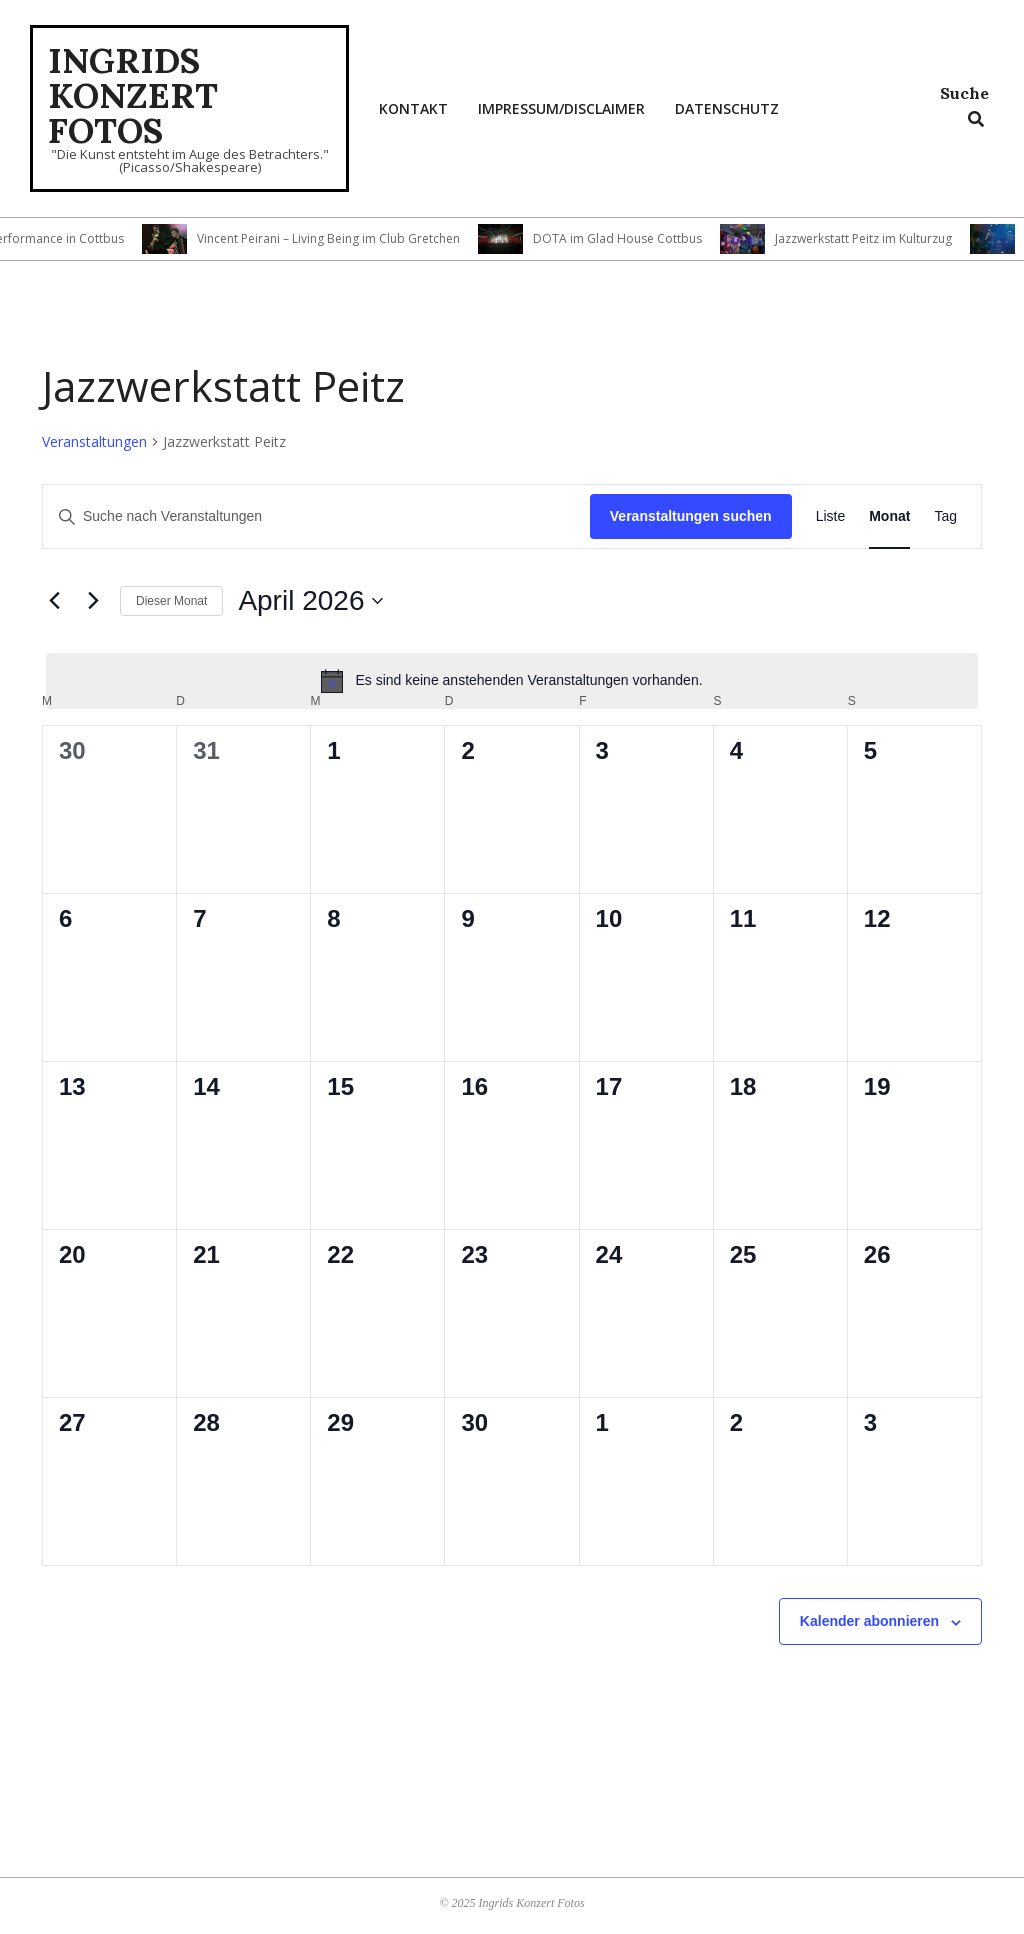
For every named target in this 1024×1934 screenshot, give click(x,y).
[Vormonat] (54, 601)
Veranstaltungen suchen (691, 516)
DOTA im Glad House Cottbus (647, 238)
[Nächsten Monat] (93, 601)
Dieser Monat (171, 601)
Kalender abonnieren (869, 1621)
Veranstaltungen (94, 441)
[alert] (512, 681)
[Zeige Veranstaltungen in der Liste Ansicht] (831, 516)
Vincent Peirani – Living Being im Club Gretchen (358, 238)
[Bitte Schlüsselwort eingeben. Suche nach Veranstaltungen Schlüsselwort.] (316, 516)
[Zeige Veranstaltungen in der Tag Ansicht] (945, 516)
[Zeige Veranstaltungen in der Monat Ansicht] (889, 516)
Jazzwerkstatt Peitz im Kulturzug (893, 238)
